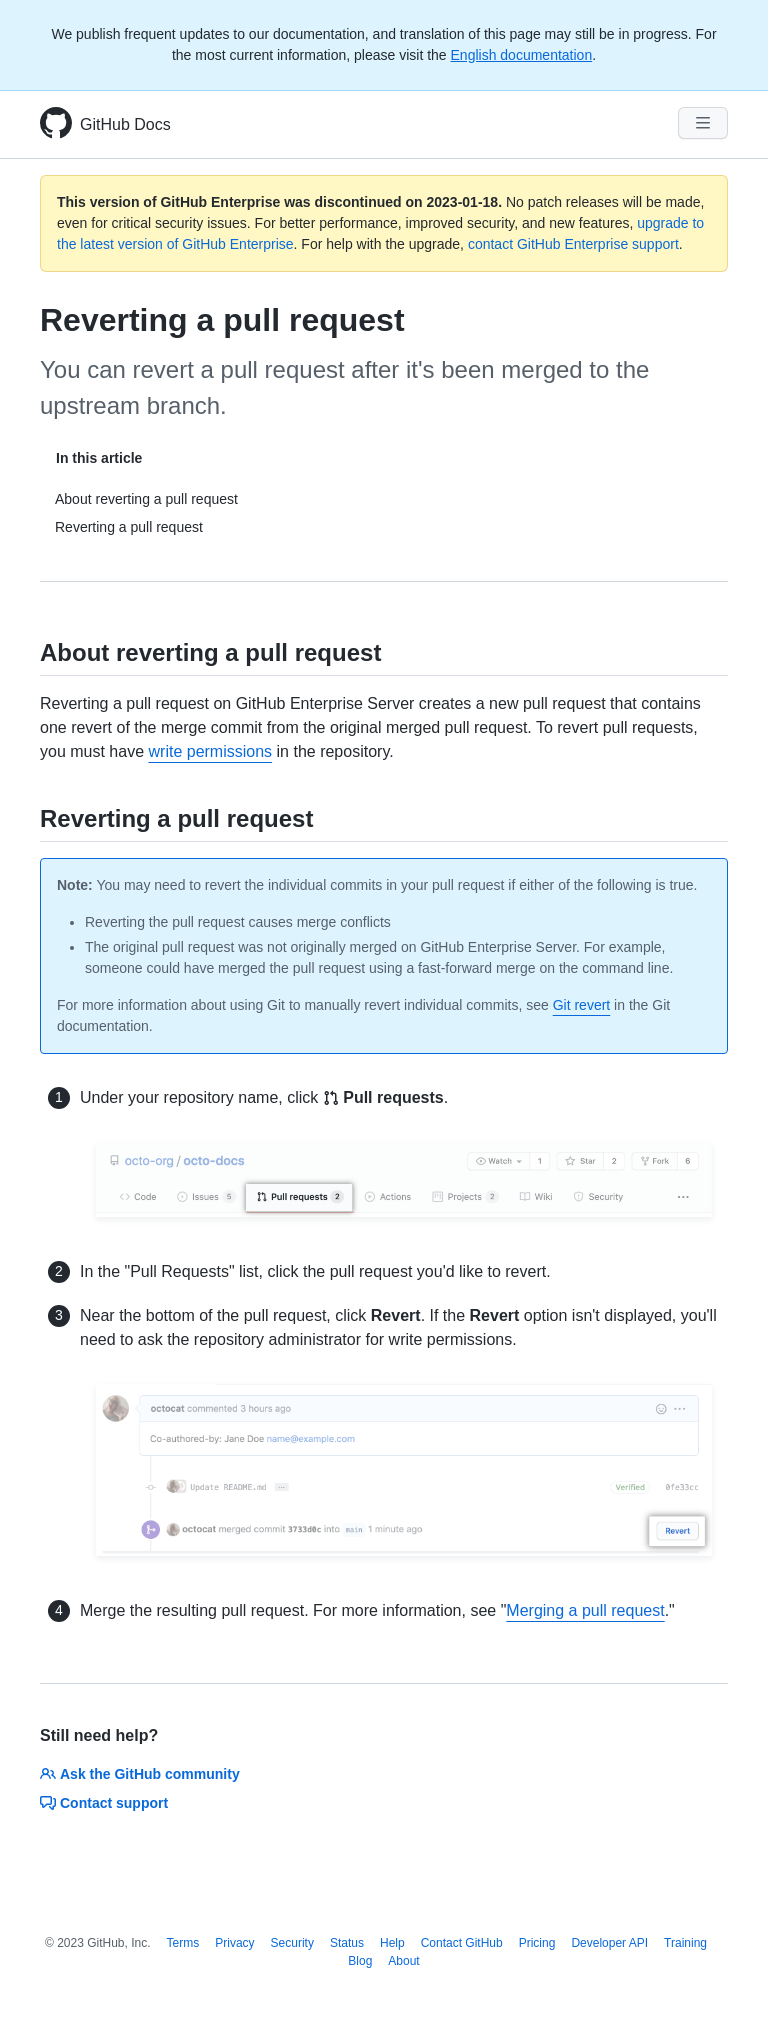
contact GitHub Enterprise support (573, 244)
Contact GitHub (462, 1943)
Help (392, 1943)
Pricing (537, 1943)
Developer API (609, 1943)
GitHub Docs (125, 124)
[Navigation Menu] (703, 123)
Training (685, 1943)
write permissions (211, 751)
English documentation (522, 55)
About (403, 1961)
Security (292, 1943)
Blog (360, 1961)
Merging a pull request (585, 1610)
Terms (183, 1943)
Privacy (234, 1943)
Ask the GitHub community (140, 1774)
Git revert (582, 1005)
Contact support (104, 1803)
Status (347, 1943)
